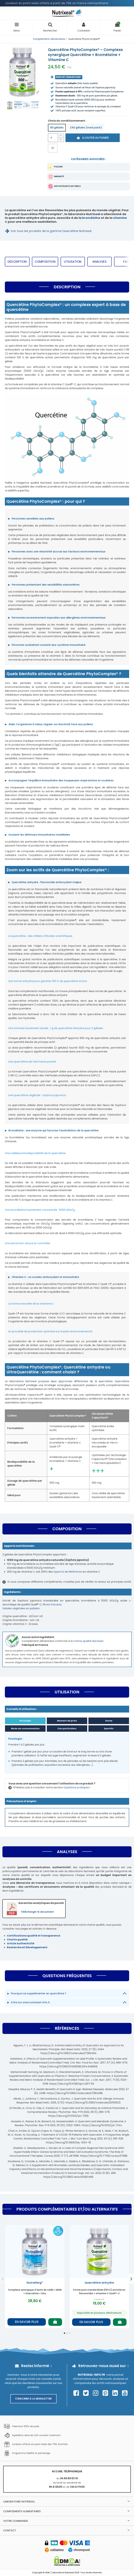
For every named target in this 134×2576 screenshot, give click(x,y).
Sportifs (109, 1728)
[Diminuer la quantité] (61, 140)
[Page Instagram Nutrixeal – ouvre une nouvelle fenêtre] (96, 2393)
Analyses (99, 262)
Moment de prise (67, 1720)
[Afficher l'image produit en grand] (22, 71)
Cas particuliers (67, 1728)
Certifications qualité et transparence (33, 1936)
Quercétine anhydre (99, 2283)
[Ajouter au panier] (55, 2322)
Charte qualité (17, 1939)
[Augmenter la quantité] (61, 135)
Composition (45, 262)
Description (17, 262)
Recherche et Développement (27, 1947)
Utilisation (73, 262)
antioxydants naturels (67, 186)
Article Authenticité (20, 1943)
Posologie (25, 1720)
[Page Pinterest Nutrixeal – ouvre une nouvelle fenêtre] (106, 2393)
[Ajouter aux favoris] (53, 148)
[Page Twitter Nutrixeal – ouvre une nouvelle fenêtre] (86, 2393)
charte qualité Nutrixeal (88, 1641)
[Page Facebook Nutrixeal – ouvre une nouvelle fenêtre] (77, 2393)
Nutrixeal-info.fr (91, 2375)
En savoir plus (26, 2322)
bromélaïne (91, 218)
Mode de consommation (25, 1728)
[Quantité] (53, 137)
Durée (108, 1720)
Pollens (58, 166)
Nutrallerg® (35, 2283)
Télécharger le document (37, 1911)
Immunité (59, 176)
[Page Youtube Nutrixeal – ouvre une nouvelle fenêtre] (125, 2393)
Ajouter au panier (93, 138)
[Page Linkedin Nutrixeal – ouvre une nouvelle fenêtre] (116, 2393)
